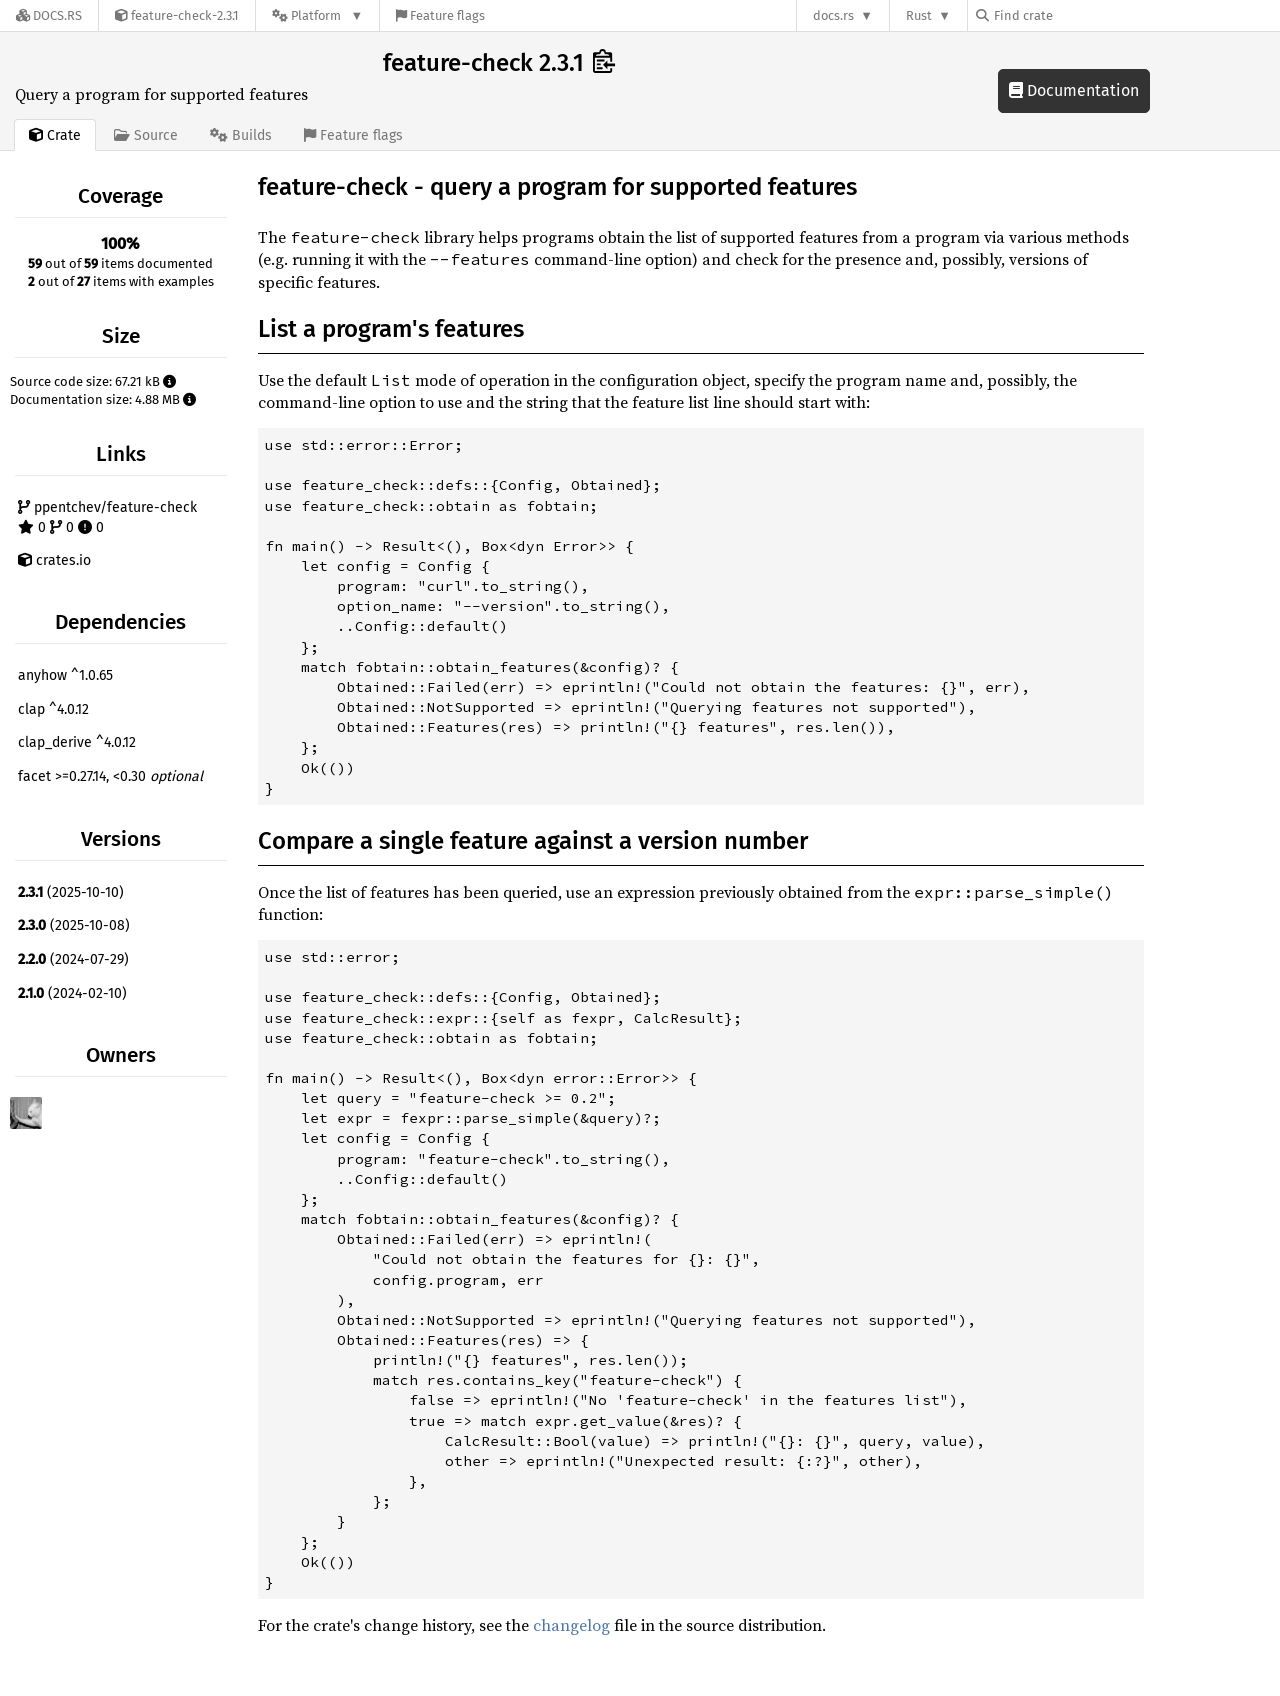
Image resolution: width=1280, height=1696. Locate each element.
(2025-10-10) (71, 892)
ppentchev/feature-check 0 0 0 (107, 517)
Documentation (1074, 90)
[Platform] (317, 15)
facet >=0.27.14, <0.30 (110, 776)
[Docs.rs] (49, 15)
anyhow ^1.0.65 (65, 675)
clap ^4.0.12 (53, 709)
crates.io (54, 560)
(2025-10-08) (74, 925)
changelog (571, 1625)
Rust (919, 15)
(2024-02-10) (72, 993)
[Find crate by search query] (1076, 15)
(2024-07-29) (73, 959)
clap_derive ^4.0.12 (77, 742)
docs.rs (833, 15)
